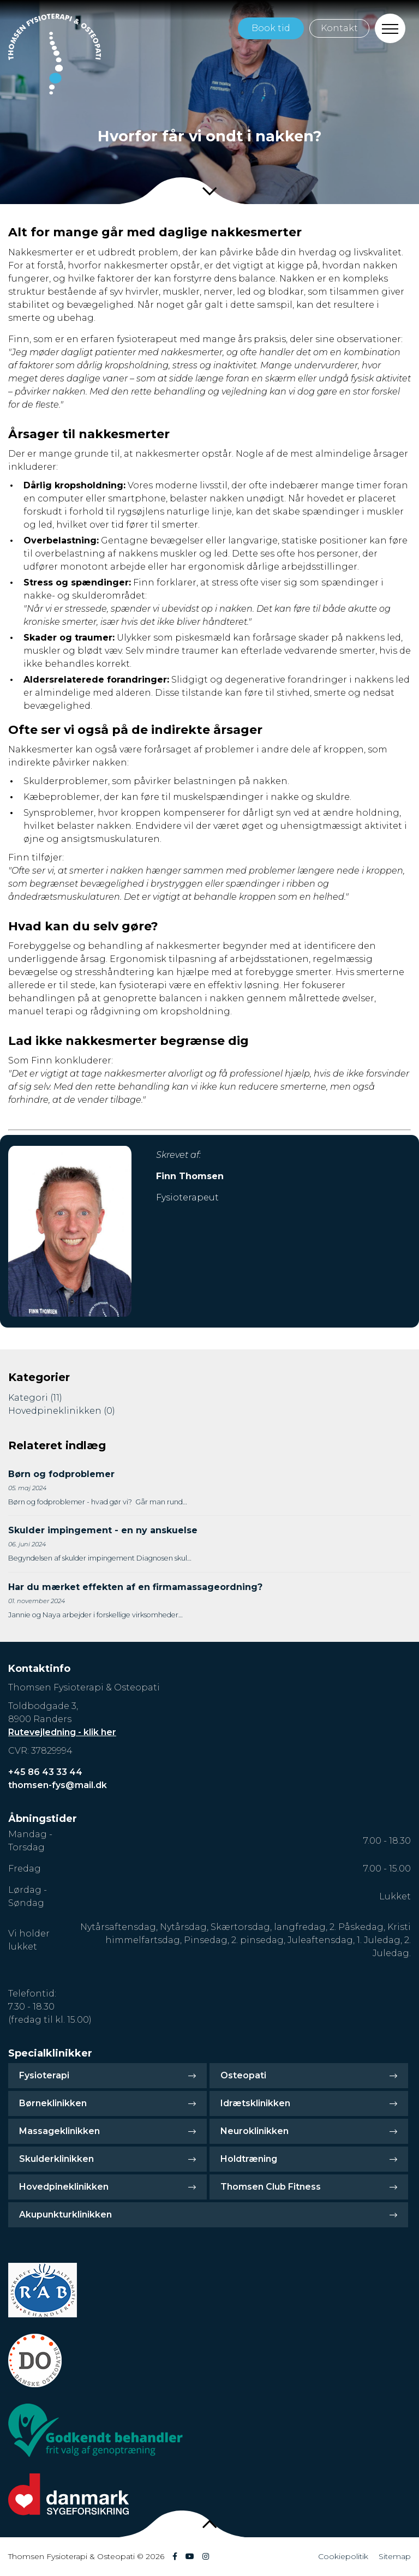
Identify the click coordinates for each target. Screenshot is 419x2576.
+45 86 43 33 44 (45, 1772)
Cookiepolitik (343, 2556)
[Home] (54, 54)
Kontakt (339, 28)
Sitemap (395, 2556)
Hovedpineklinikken (61, 1411)
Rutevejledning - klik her (62, 1732)
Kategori (35, 1397)
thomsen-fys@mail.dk (57, 1785)
